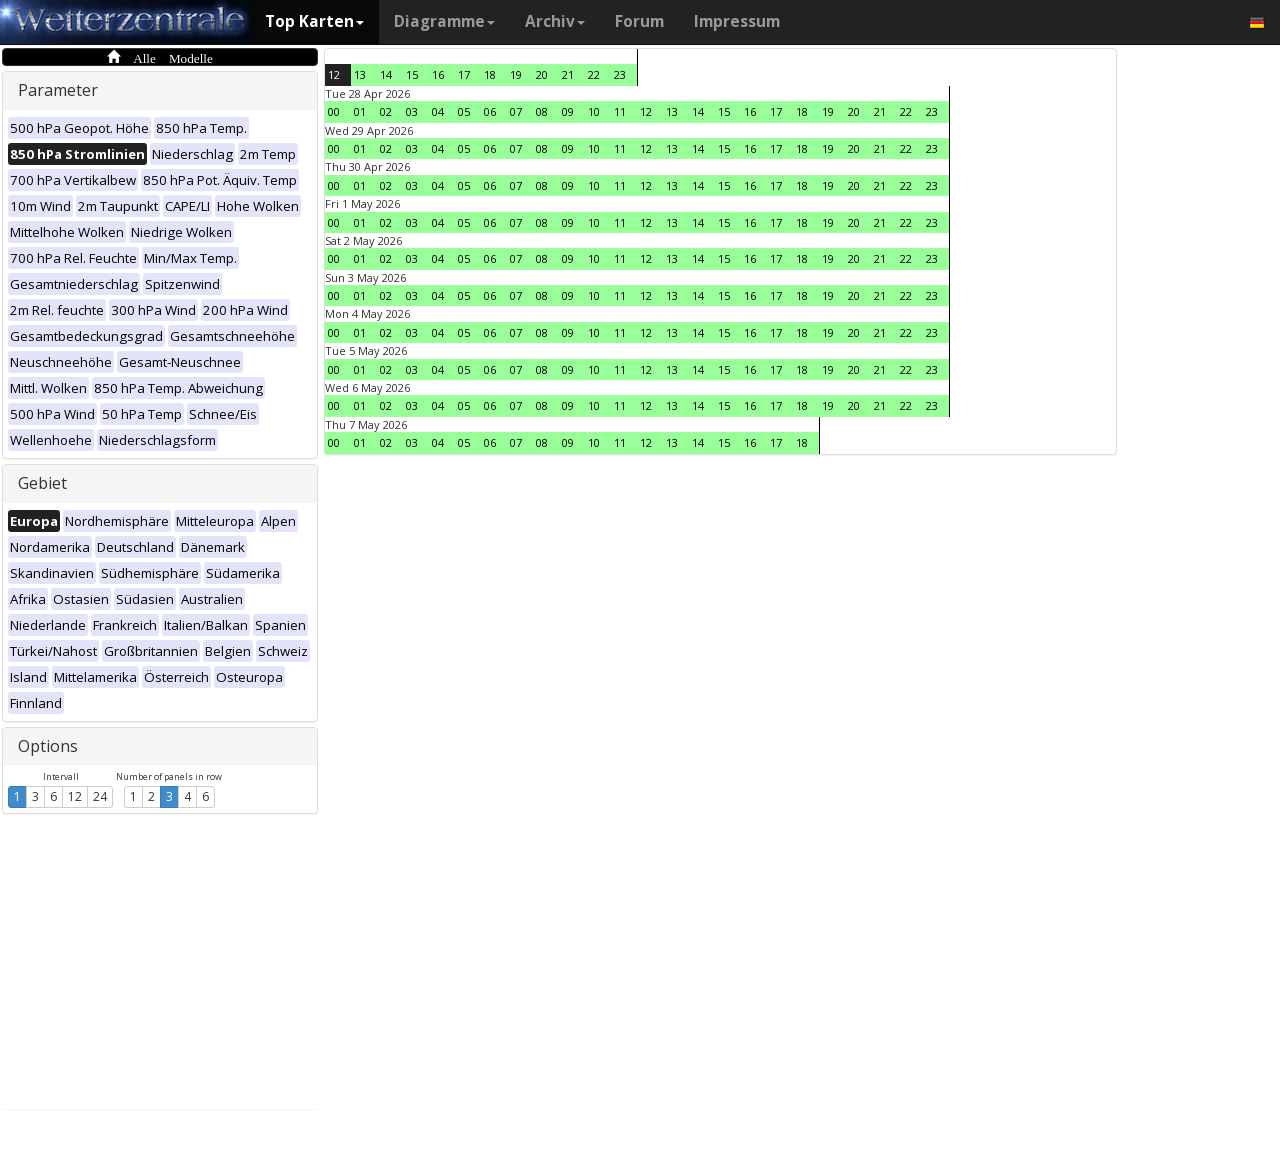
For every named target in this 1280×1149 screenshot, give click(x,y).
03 (412, 111)
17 (464, 74)
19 (516, 74)
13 (360, 74)
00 (334, 111)
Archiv (555, 21)
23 (620, 74)
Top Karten (314, 21)
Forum (639, 21)
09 (568, 111)
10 (594, 111)
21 (568, 74)
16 (438, 74)
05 (464, 111)
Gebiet (42, 483)
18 (490, 74)
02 (386, 111)
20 (542, 74)
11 (620, 111)
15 (412, 74)
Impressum (737, 21)
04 (438, 111)
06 (490, 111)
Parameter (58, 90)
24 (100, 796)
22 (594, 74)
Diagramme (444, 21)
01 (360, 111)
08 (542, 111)
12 (75, 796)
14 (386, 74)
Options (48, 746)
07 (516, 111)
